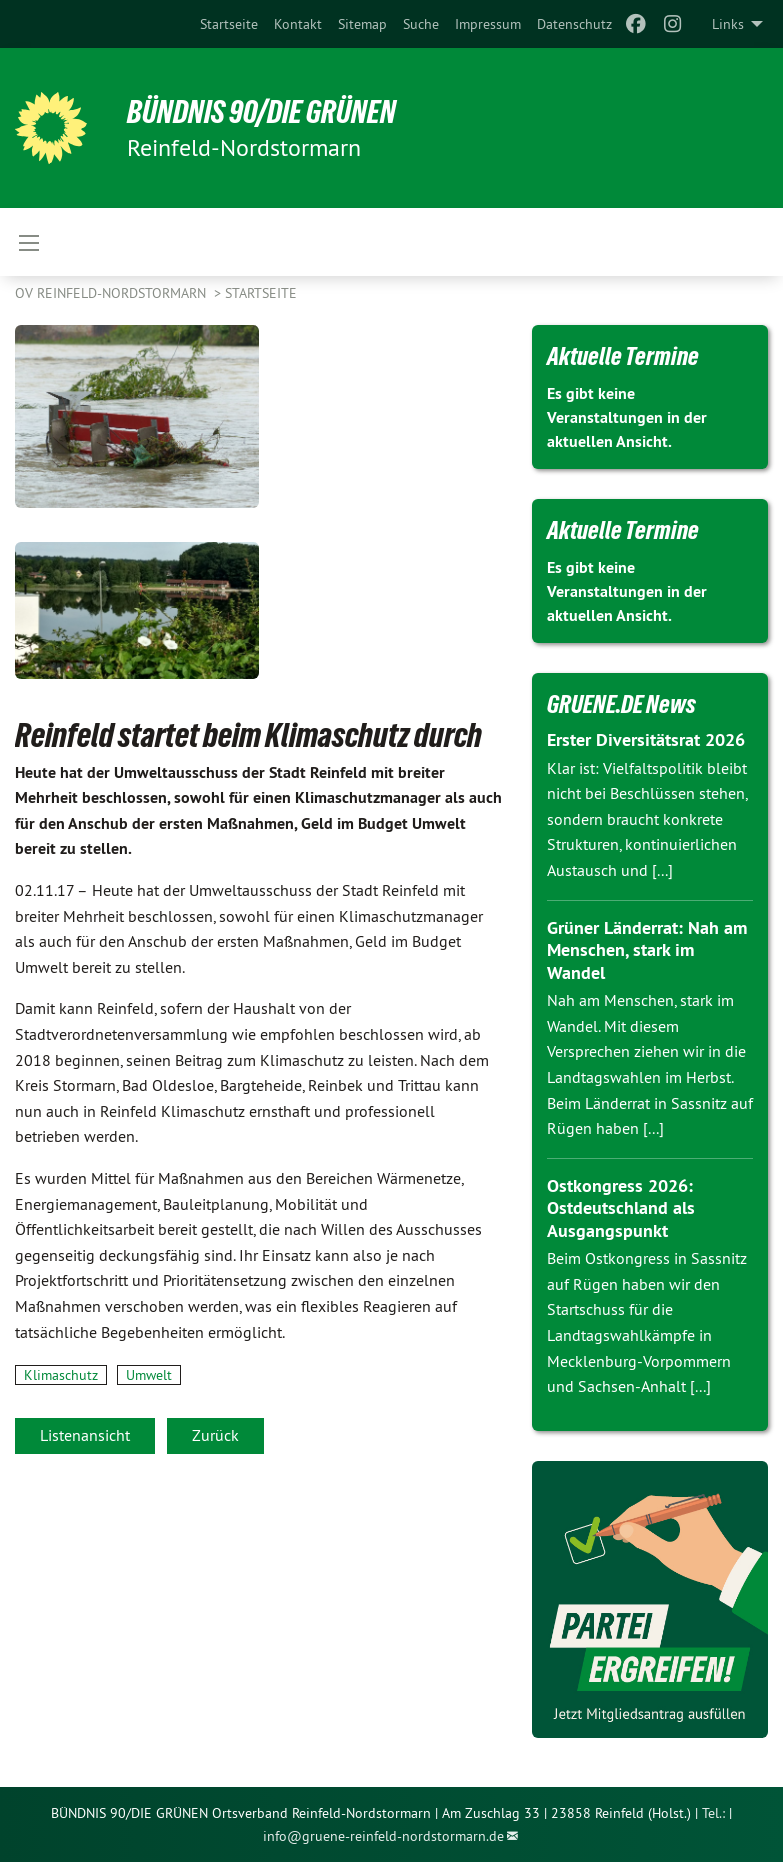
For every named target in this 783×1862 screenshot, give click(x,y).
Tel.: (713, 1813)
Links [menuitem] (728, 24)
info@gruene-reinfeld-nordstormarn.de (383, 1836)
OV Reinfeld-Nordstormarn (112, 293)
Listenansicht (85, 1435)
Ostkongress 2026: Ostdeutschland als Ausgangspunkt (621, 1208)
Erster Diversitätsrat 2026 (646, 739)
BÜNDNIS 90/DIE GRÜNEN (261, 112)
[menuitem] (229, 24)
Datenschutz (574, 24)
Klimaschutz (61, 1375)
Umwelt (149, 1375)
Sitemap (362, 24)
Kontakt (298, 24)
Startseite (229, 24)
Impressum (488, 24)
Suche (421, 24)
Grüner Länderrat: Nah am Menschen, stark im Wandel (647, 950)
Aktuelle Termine (623, 356)
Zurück (215, 1435)
